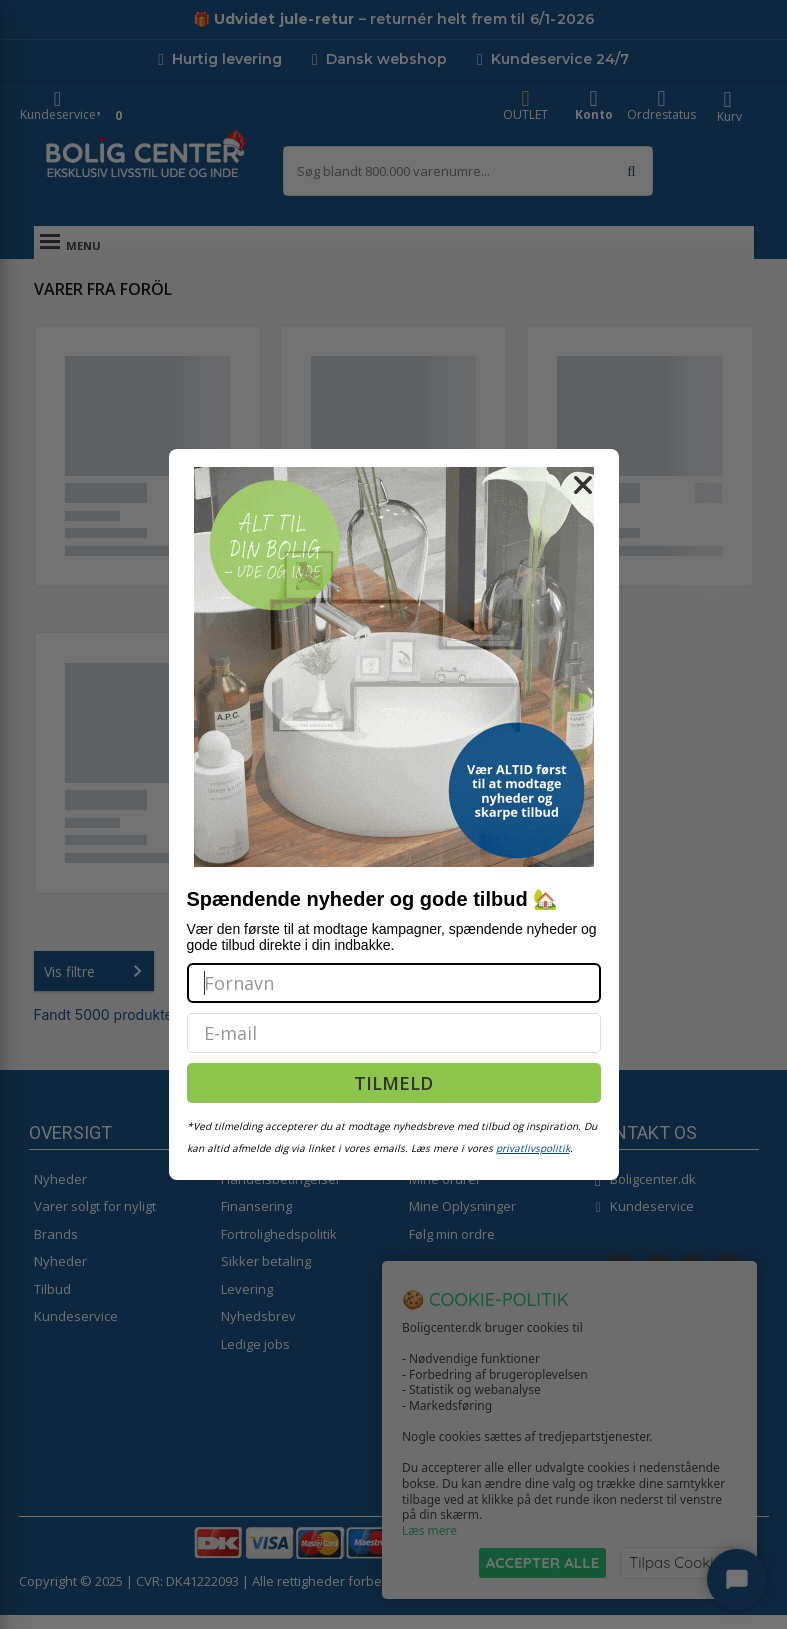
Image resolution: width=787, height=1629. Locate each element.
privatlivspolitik (533, 1148)
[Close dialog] (583, 485)
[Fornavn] (394, 983)
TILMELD (393, 1083)
